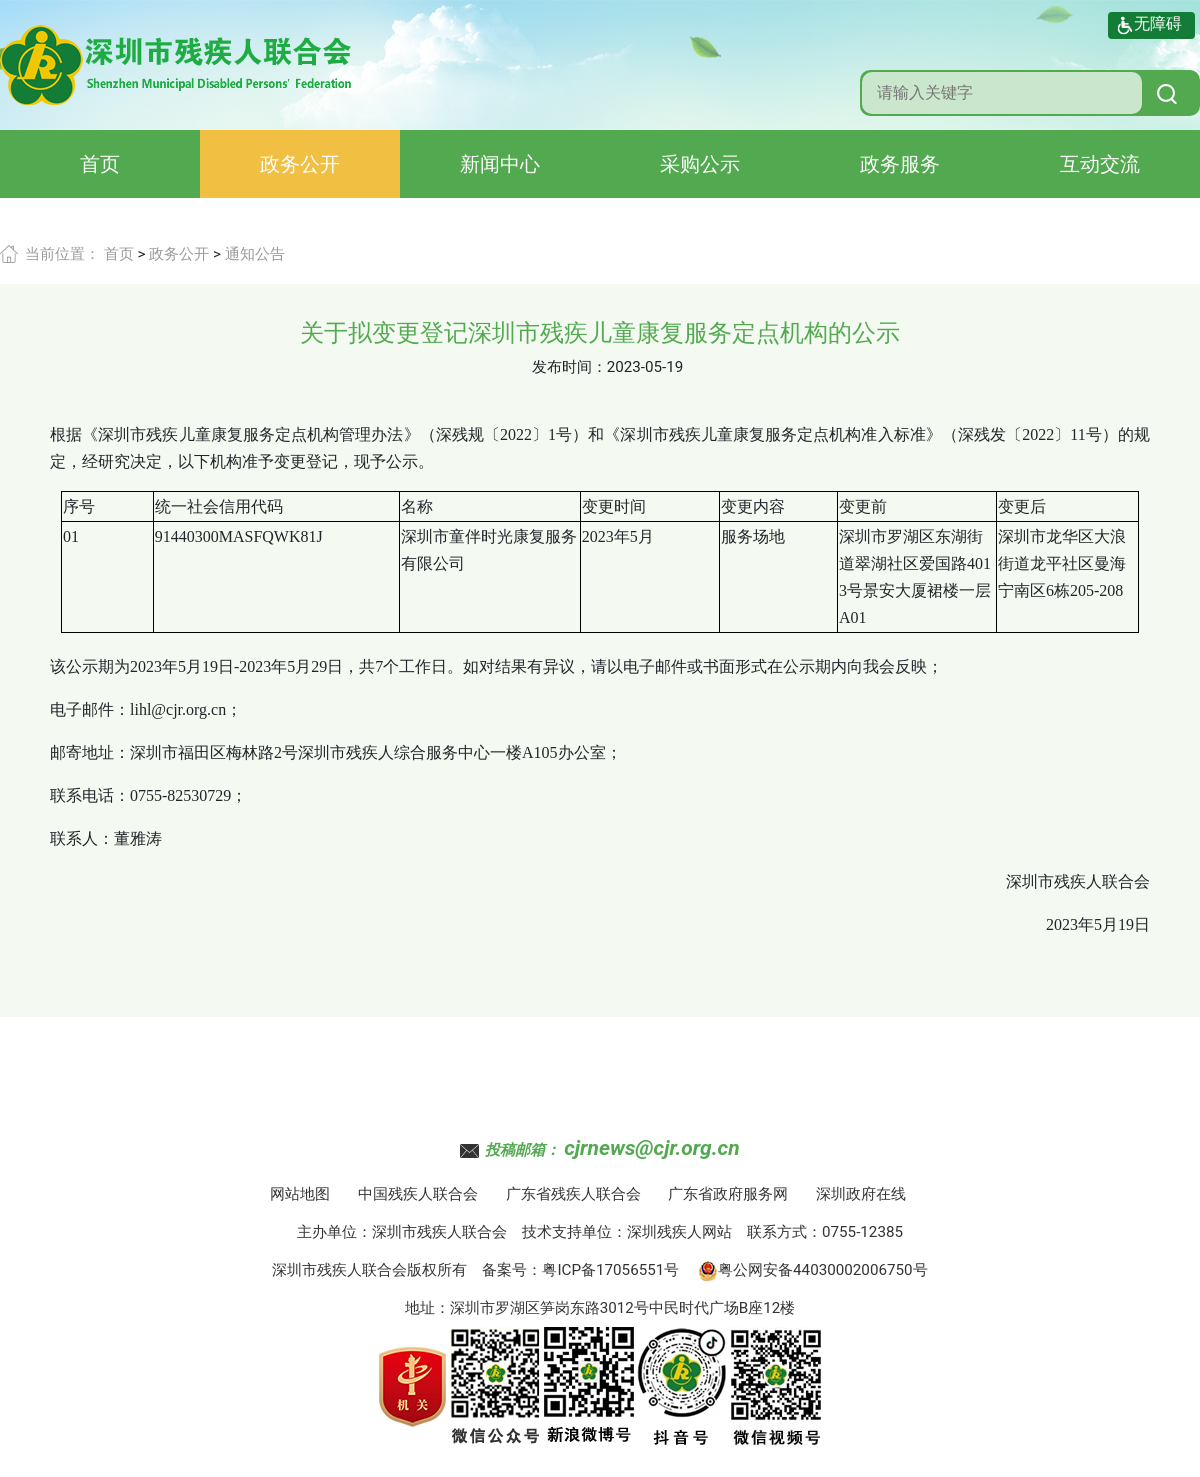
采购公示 (700, 164)
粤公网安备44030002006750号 (813, 1270)
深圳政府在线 (861, 1194)
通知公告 (255, 254)
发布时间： (569, 367)
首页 (100, 164)
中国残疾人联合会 (418, 1194)
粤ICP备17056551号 (610, 1270)
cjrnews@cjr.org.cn (651, 1148)
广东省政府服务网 (728, 1194)
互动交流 (1100, 164)
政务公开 (300, 164)
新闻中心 (500, 164)
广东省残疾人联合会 (573, 1194)
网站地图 (300, 1194)
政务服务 (900, 164)
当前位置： (62, 254)
